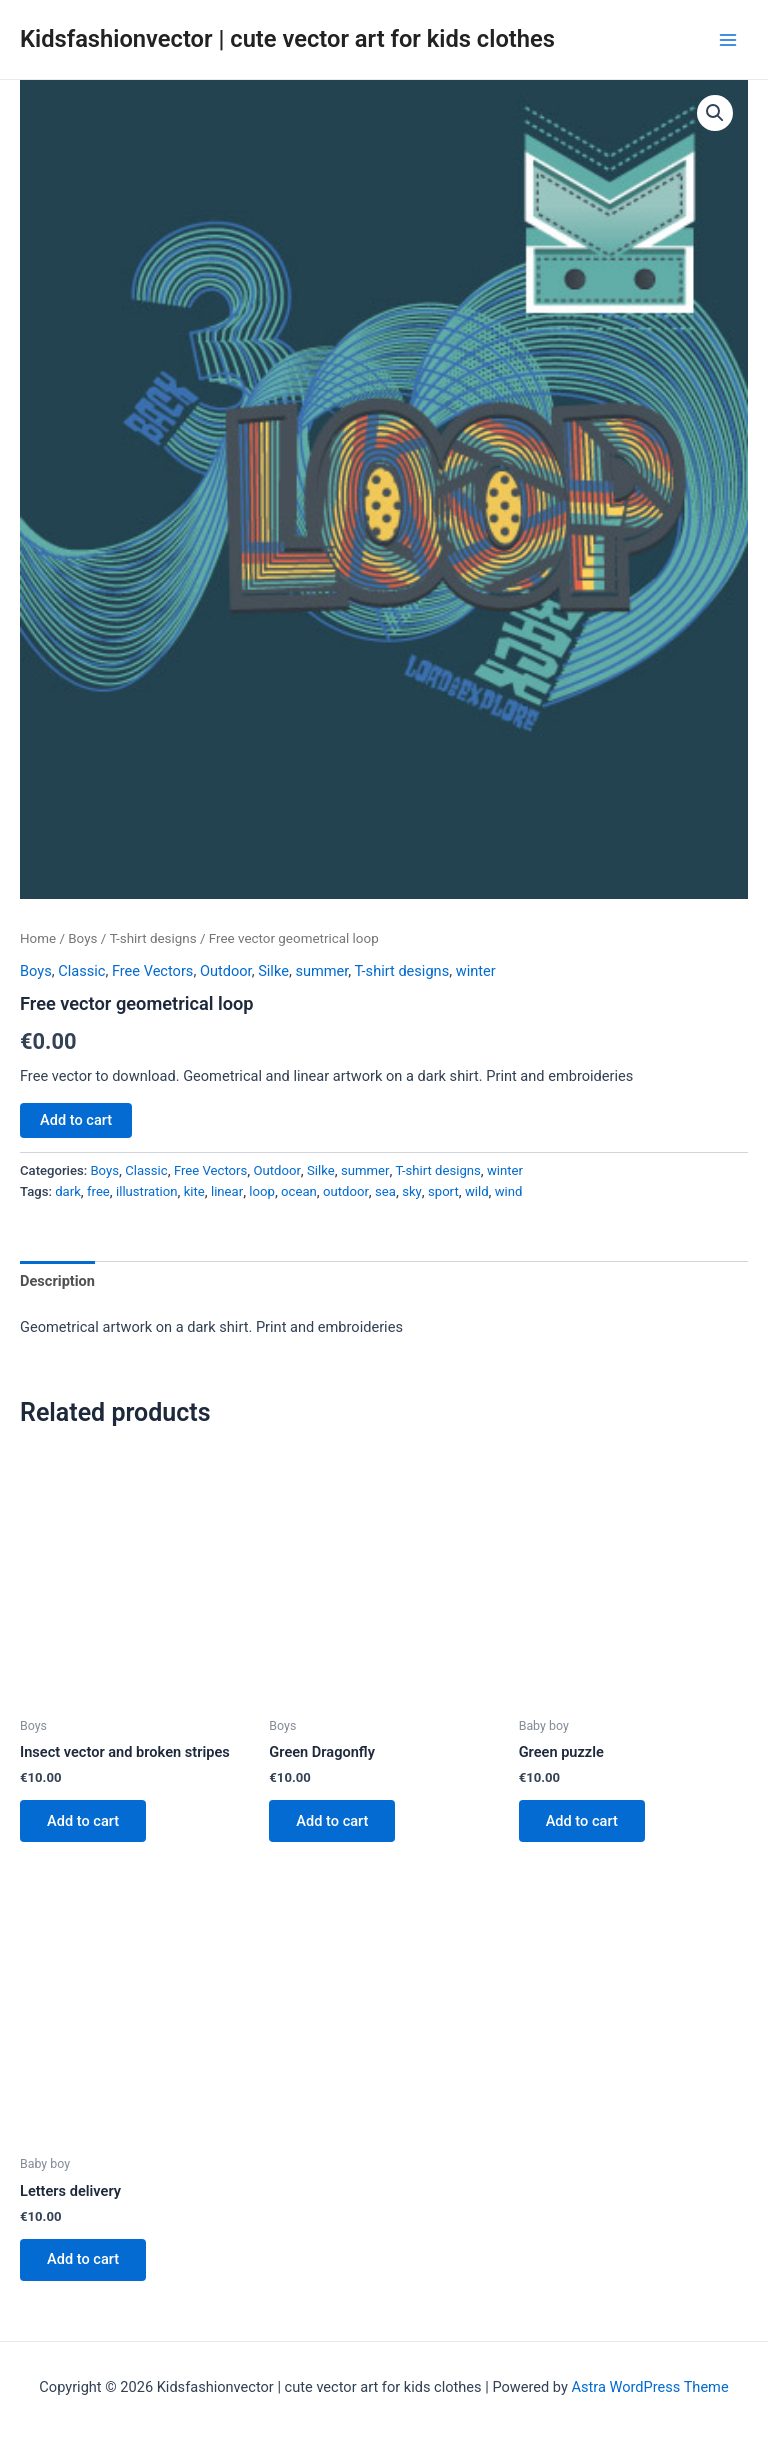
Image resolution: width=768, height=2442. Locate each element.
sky (412, 1191)
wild (477, 1191)
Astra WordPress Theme (649, 2387)
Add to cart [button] (84, 1821)
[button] (715, 113)
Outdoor (226, 971)
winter (476, 971)
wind (509, 1191)
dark (68, 1191)
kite (194, 1191)
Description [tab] (57, 1281)
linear (227, 1191)
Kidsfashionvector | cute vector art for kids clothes (287, 39)
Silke (273, 971)
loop (262, 1191)
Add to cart (76, 1120)
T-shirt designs (153, 938)
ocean (299, 1191)
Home (38, 938)
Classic (81, 971)
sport (443, 1191)
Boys (82, 938)
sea (385, 1191)
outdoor (346, 1191)
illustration (146, 1191)
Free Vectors (153, 971)
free (98, 1191)
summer (321, 971)
